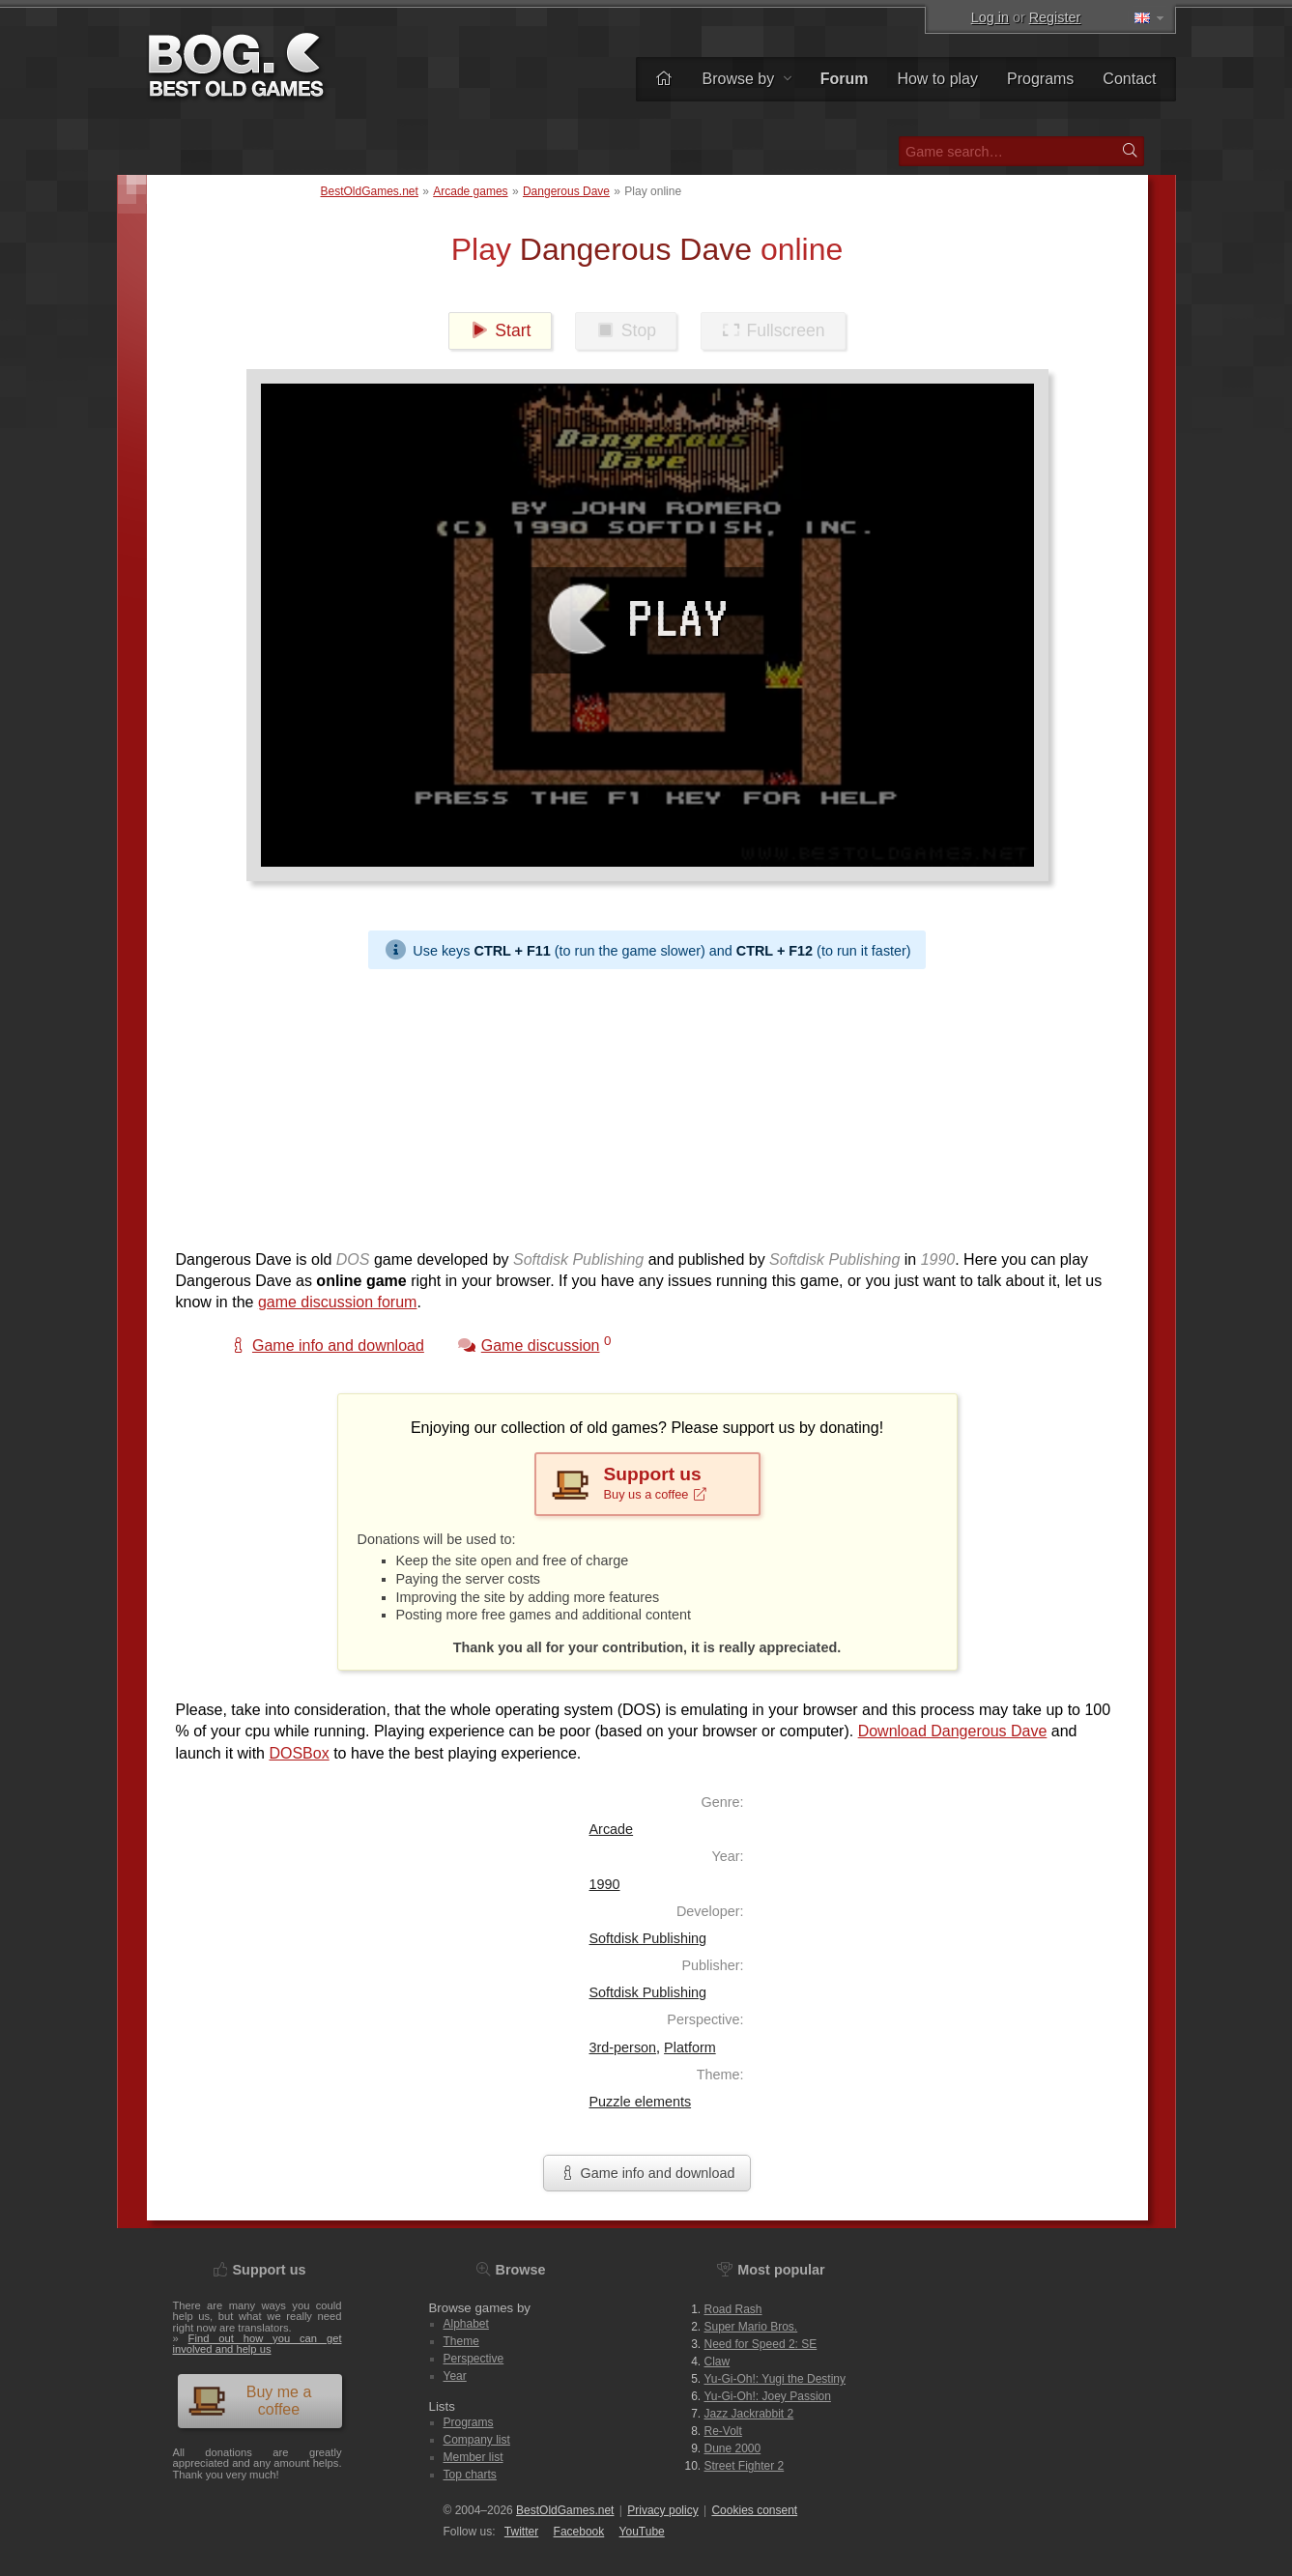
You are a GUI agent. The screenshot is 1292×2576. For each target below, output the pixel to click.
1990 (604, 1884)
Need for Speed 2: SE (761, 2344)
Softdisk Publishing (648, 1938)
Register (1055, 17)
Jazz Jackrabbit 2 (749, 2413)
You (642, 2531)
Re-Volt (723, 2431)
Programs (1040, 79)
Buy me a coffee (249, 2401)
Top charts (470, 2474)
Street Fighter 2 (744, 2466)
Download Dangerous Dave (953, 1731)
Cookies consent (754, 2510)
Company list (477, 2440)
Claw (717, 2361)
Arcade (611, 1829)
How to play (937, 79)
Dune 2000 (732, 2448)
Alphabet (466, 2324)
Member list (473, 2457)
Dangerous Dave (566, 191)
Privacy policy (662, 2510)
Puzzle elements (640, 2101)
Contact (1129, 79)
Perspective (474, 2358)
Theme (461, 2341)
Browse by (746, 79)
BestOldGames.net (369, 191)
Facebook (579, 2531)
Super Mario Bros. (751, 2326)
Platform (690, 2047)
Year (455, 2376)
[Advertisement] (647, 1104)
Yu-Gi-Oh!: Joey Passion (767, 2396)
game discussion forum (337, 1302)
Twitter (521, 2531)
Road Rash (733, 2309)
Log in (990, 17)
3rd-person (623, 2047)
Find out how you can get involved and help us (257, 2344)
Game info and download (646, 2173)
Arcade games (470, 191)
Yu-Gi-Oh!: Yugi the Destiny (775, 2379)
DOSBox (299, 1753)
